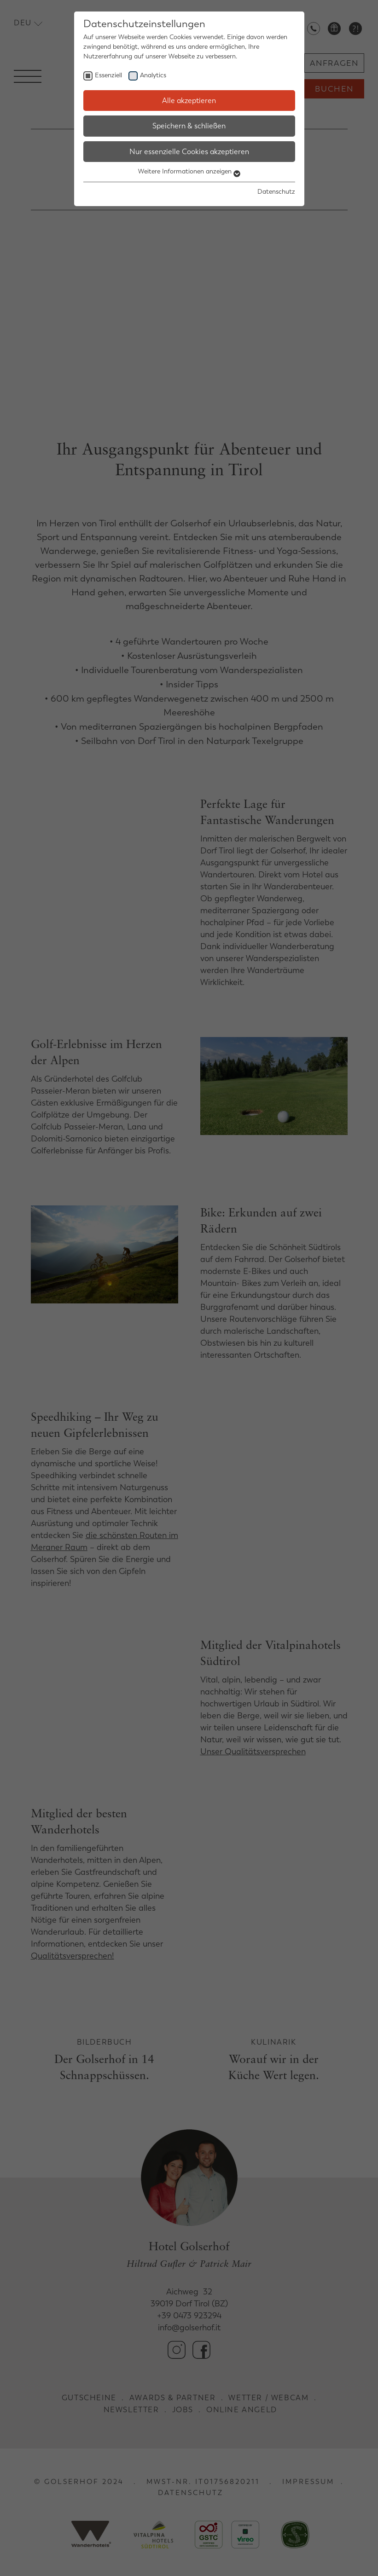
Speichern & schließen (189, 125)
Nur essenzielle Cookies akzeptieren (189, 151)
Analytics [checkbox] (153, 75)
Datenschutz (276, 192)
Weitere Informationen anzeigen (189, 171)
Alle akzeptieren (189, 100)
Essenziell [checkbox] (108, 75)
